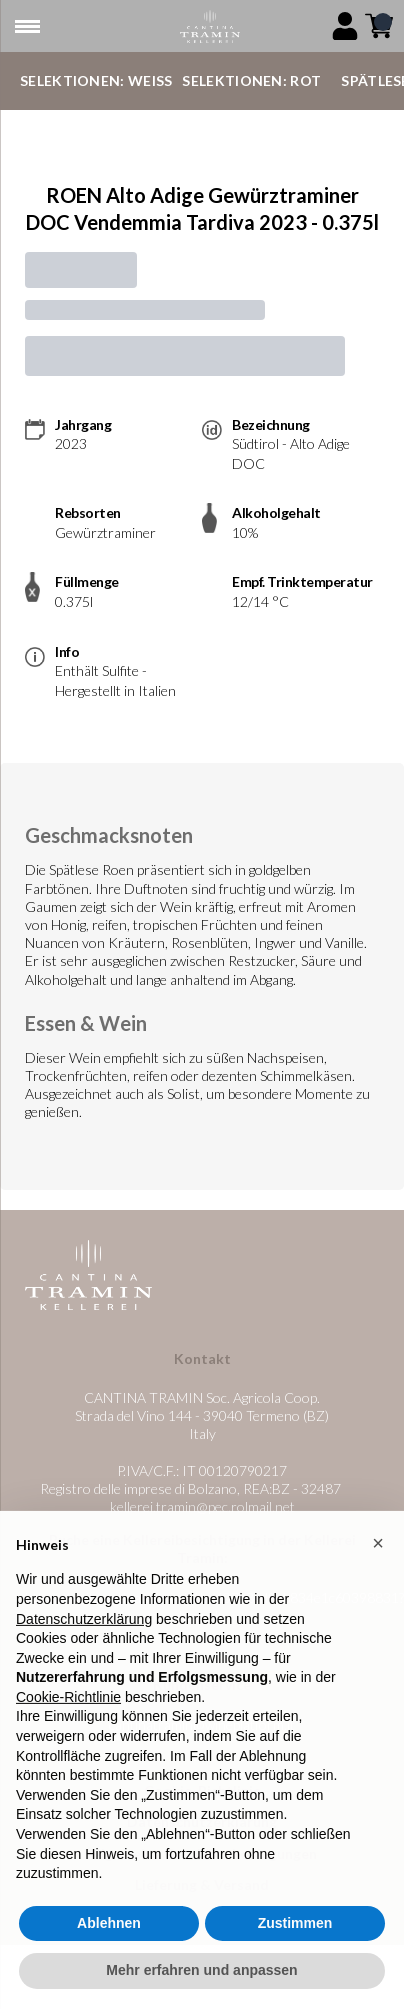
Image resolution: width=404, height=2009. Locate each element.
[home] (209, 26)
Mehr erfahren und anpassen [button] (201, 1983)
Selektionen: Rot (251, 80)
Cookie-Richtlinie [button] (68, 1709)
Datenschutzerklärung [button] (84, 1631)
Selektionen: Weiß (96, 80)
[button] (378, 1555)
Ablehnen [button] (109, 1935)
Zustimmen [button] (295, 1935)
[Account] (345, 26)
